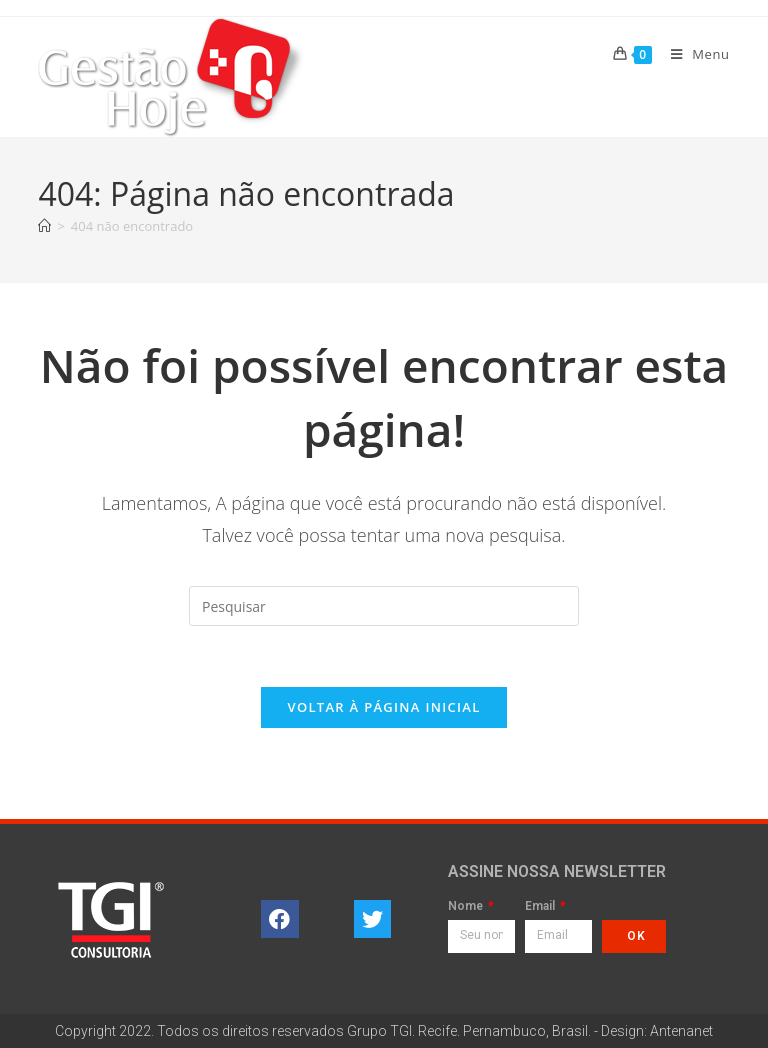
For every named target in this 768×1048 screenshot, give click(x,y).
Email (541, 906)
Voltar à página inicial (383, 707)
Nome (467, 906)
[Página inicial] (44, 226)
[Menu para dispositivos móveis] (693, 54)
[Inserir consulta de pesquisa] (384, 606)
